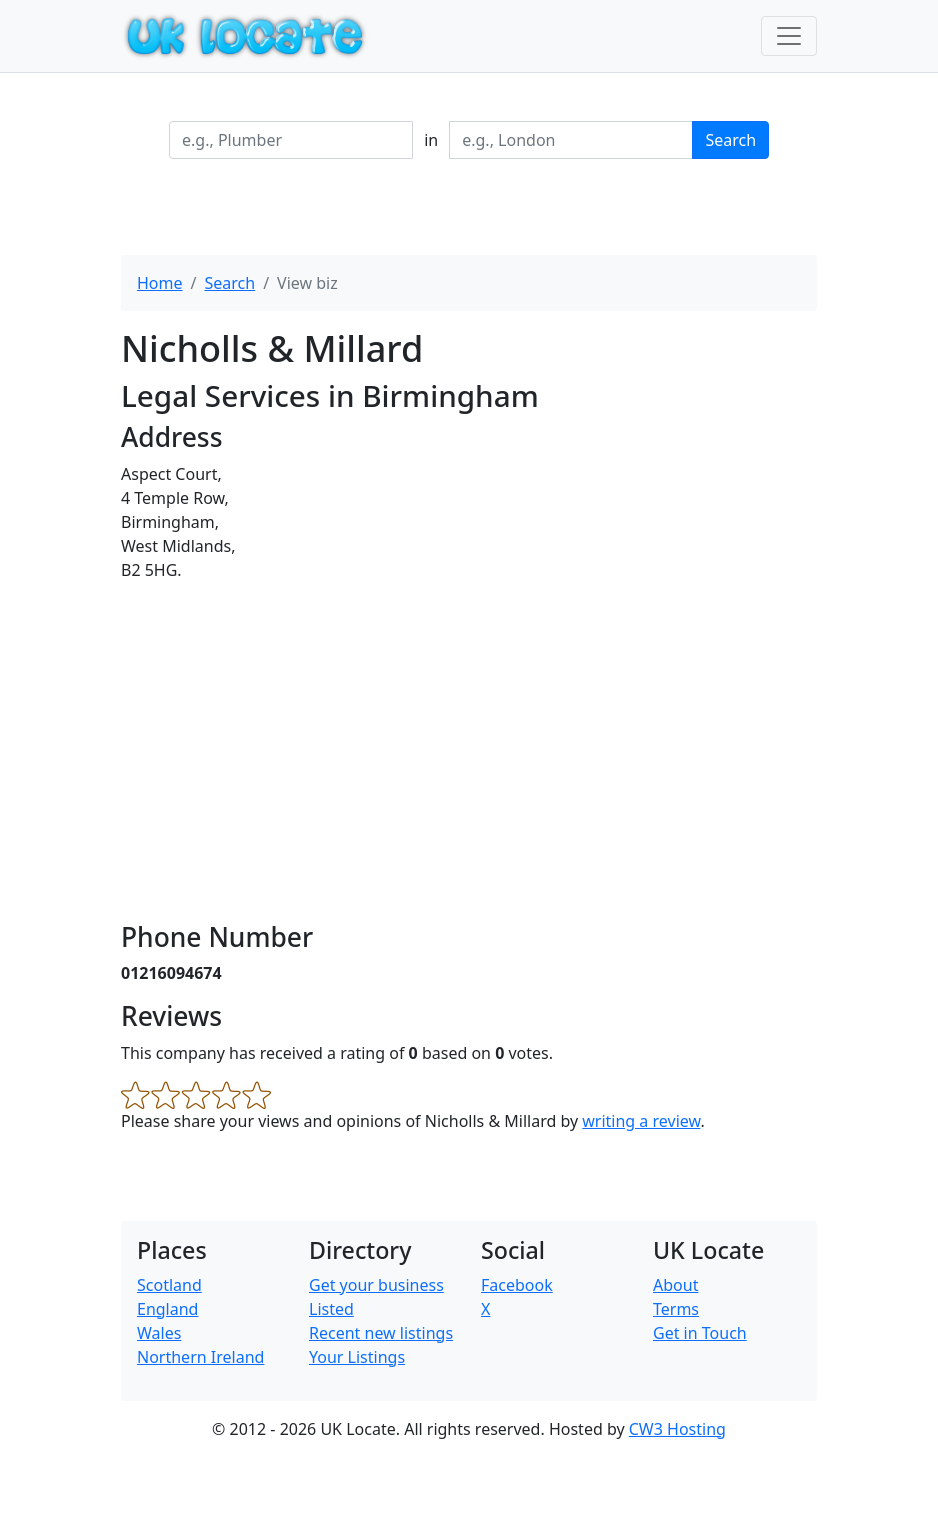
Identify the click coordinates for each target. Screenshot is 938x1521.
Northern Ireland (200, 1357)
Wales (159, 1333)
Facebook (517, 1285)
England (167, 1309)
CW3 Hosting (677, 1429)
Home (160, 283)
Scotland (169, 1285)
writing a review (641, 1121)
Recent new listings (381, 1333)
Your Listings (357, 1357)
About (675, 1285)
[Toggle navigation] (789, 36)
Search (730, 140)
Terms (676, 1309)
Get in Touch (700, 1333)
